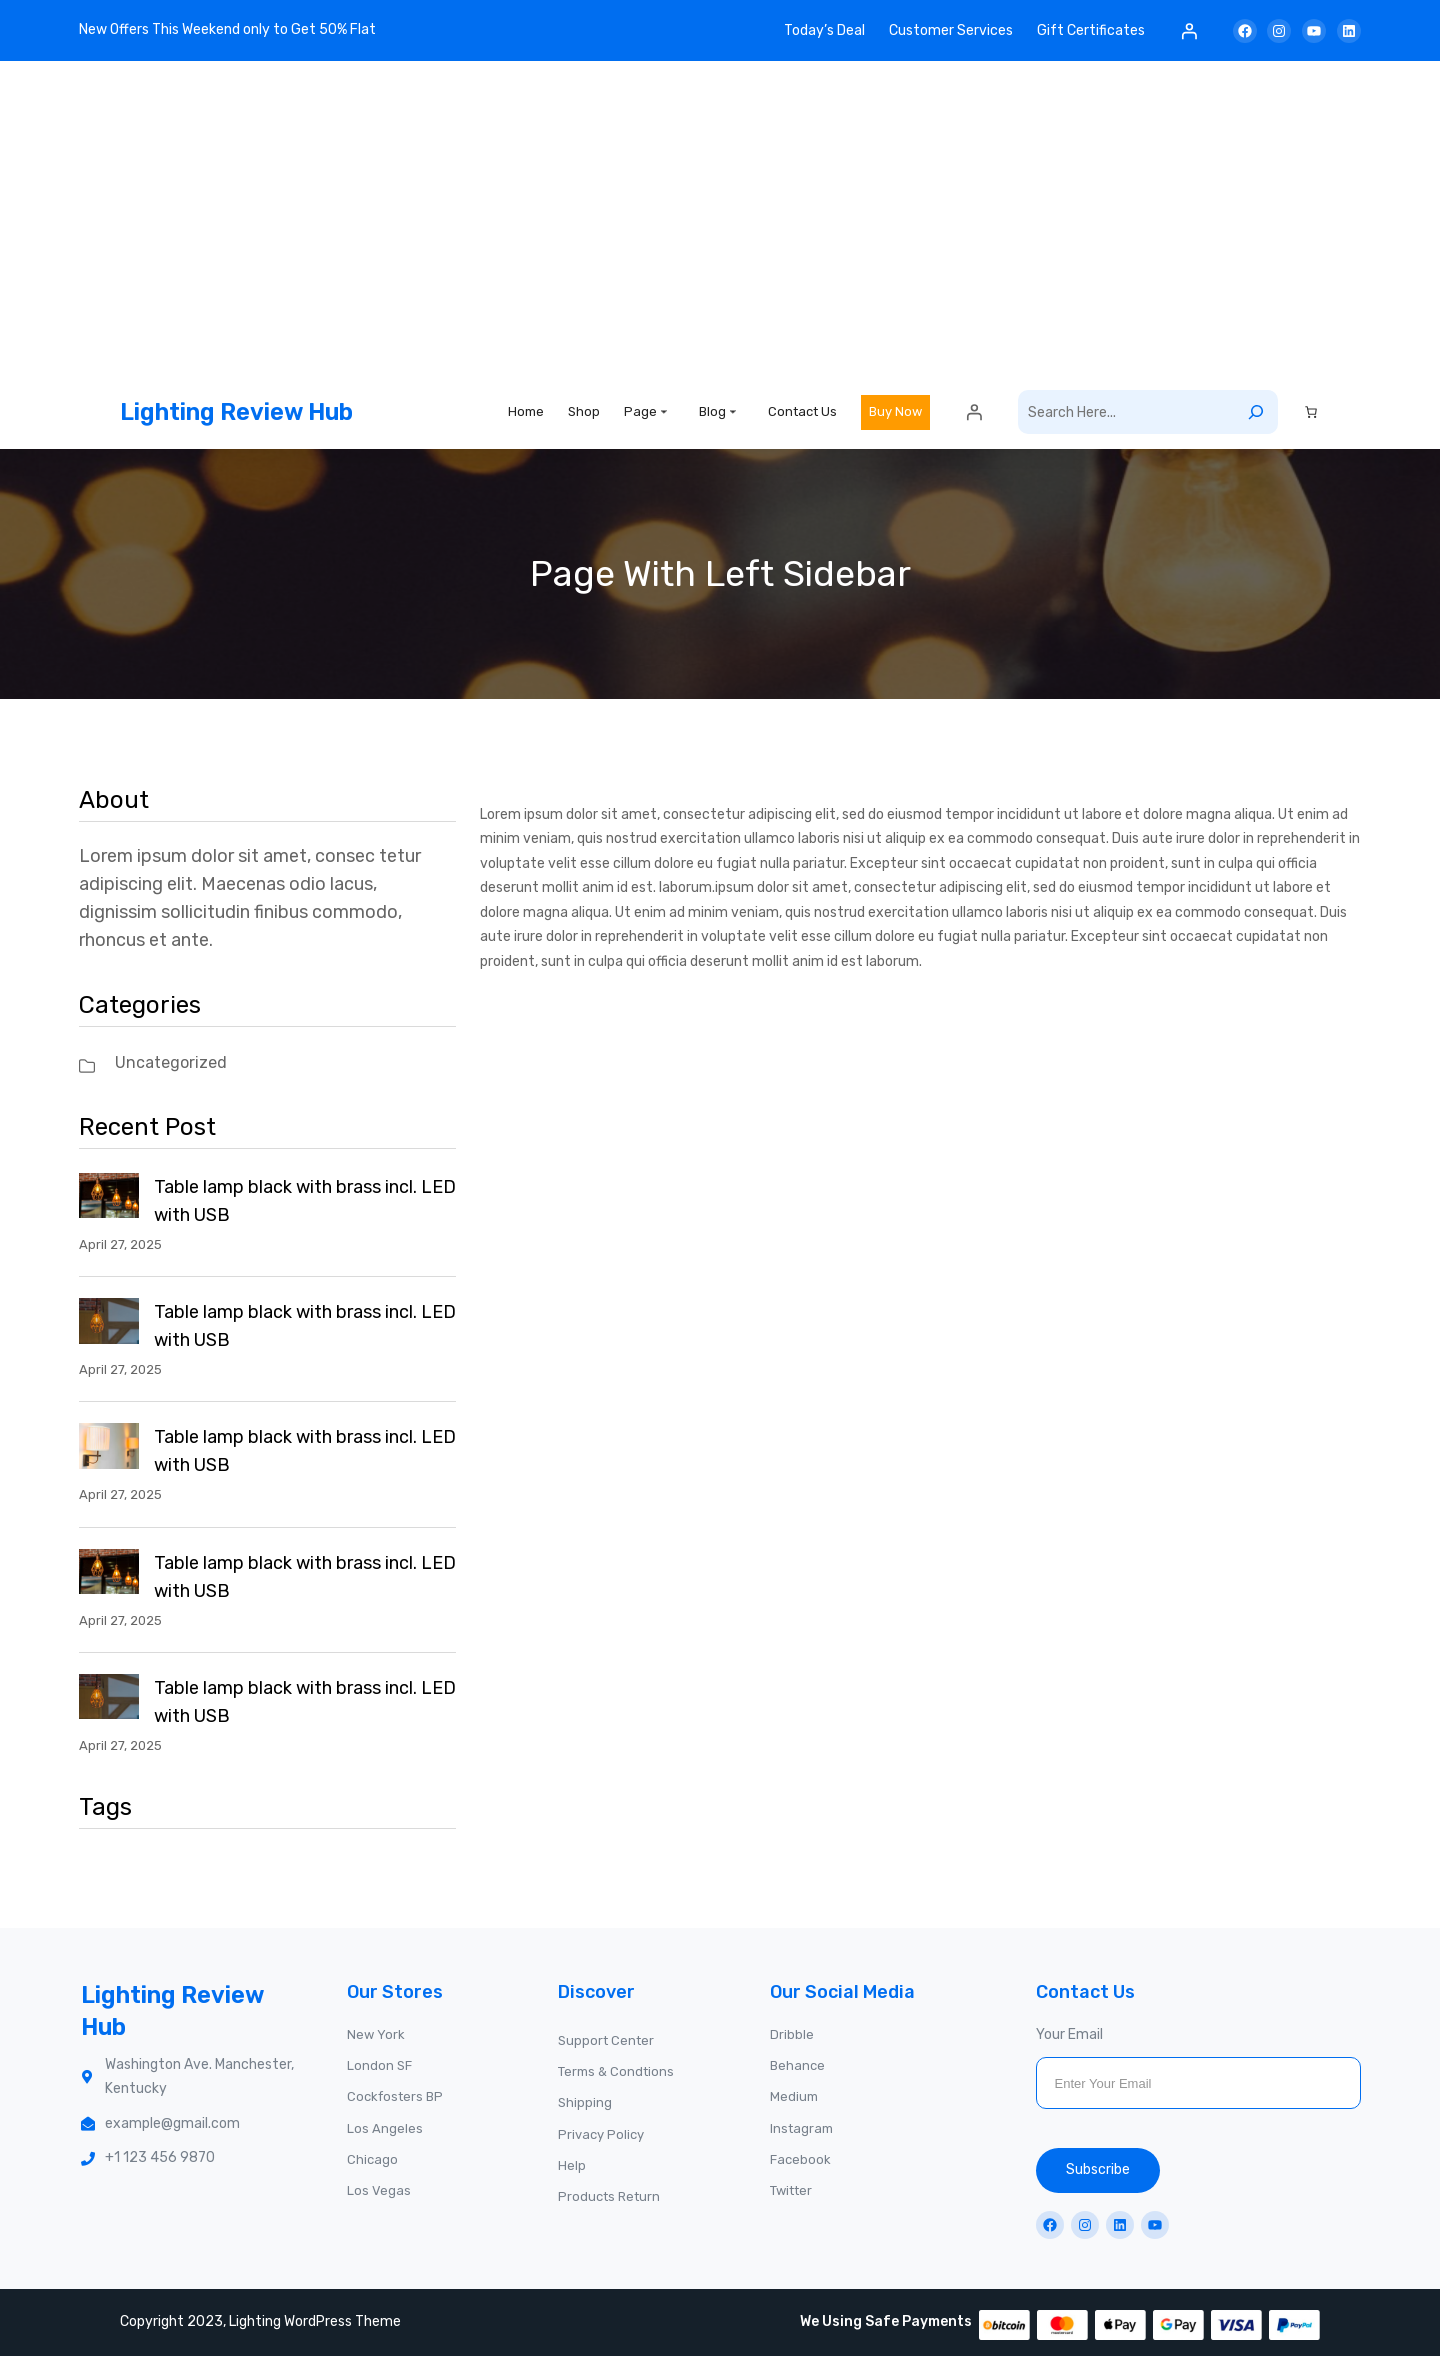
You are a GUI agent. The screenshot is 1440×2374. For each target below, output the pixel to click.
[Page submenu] (664, 420)
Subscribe (1098, 2188)
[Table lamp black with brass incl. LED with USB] (109, 1219)
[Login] (1189, 31)
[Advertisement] (720, 225)
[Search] (1256, 422)
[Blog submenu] (733, 420)
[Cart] (1311, 422)
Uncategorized (171, 1081)
